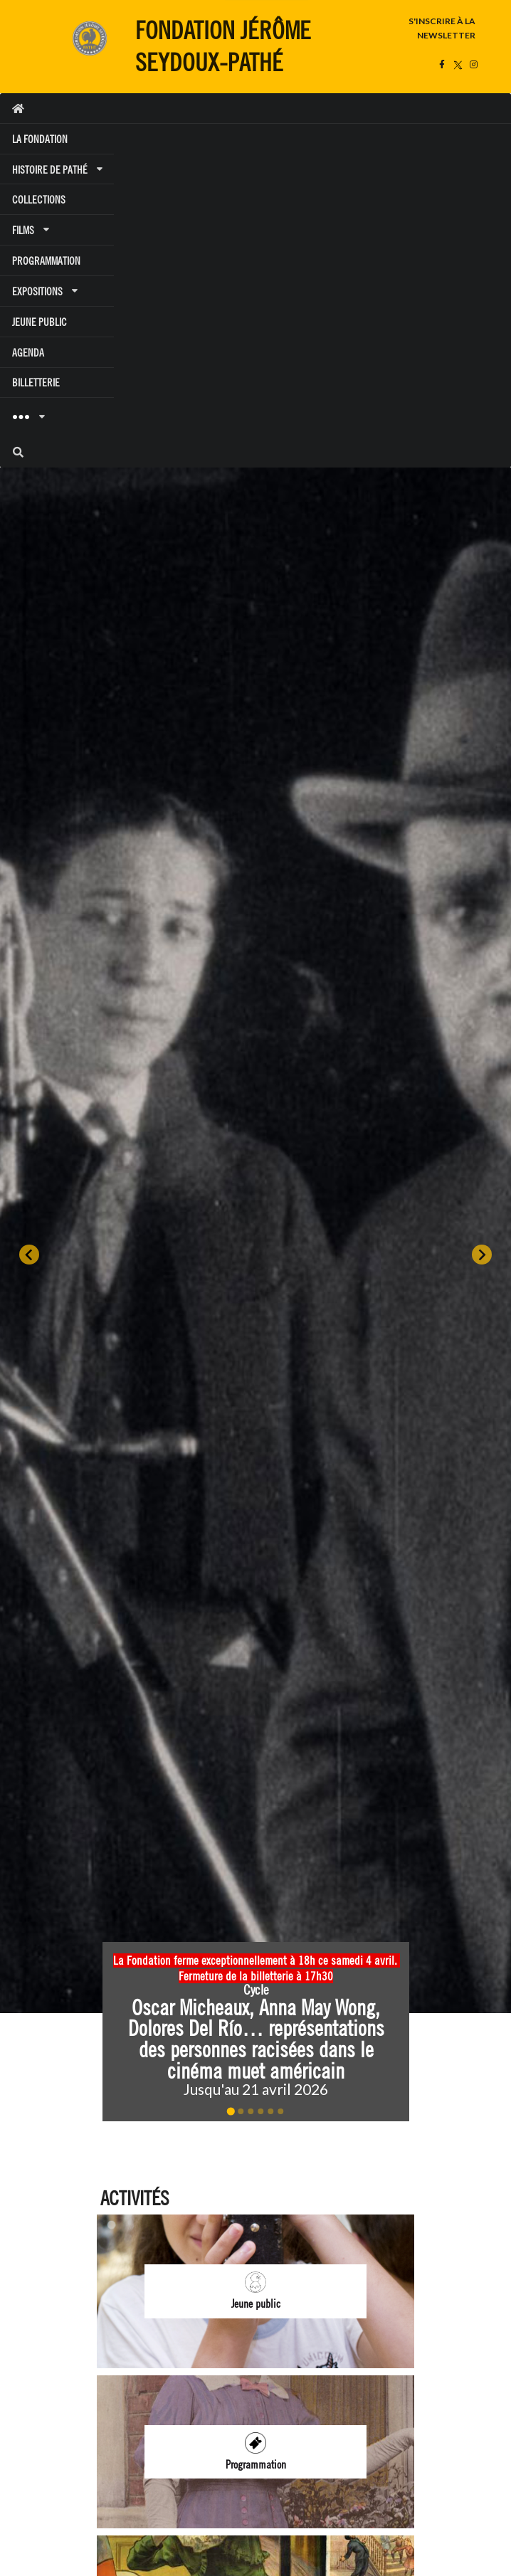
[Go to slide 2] (240, 2111)
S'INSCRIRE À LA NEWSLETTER (442, 28)
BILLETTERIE (36, 382)
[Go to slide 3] (250, 2111)
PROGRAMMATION (46, 261)
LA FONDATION (40, 139)
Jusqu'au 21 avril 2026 (256, 2089)
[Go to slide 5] (270, 2111)
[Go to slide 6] (280, 2111)
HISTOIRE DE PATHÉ (57, 170)
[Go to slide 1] (230, 2112)
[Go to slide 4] (260, 2111)
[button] (255, 2031)
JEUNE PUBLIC (39, 322)
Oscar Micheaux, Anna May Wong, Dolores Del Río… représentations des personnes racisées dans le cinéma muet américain (258, 2039)
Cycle (255, 1989)
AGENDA (28, 353)
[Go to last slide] (29, 1255)
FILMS (30, 230)
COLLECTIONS (38, 200)
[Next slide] (482, 1255)
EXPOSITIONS (44, 291)
